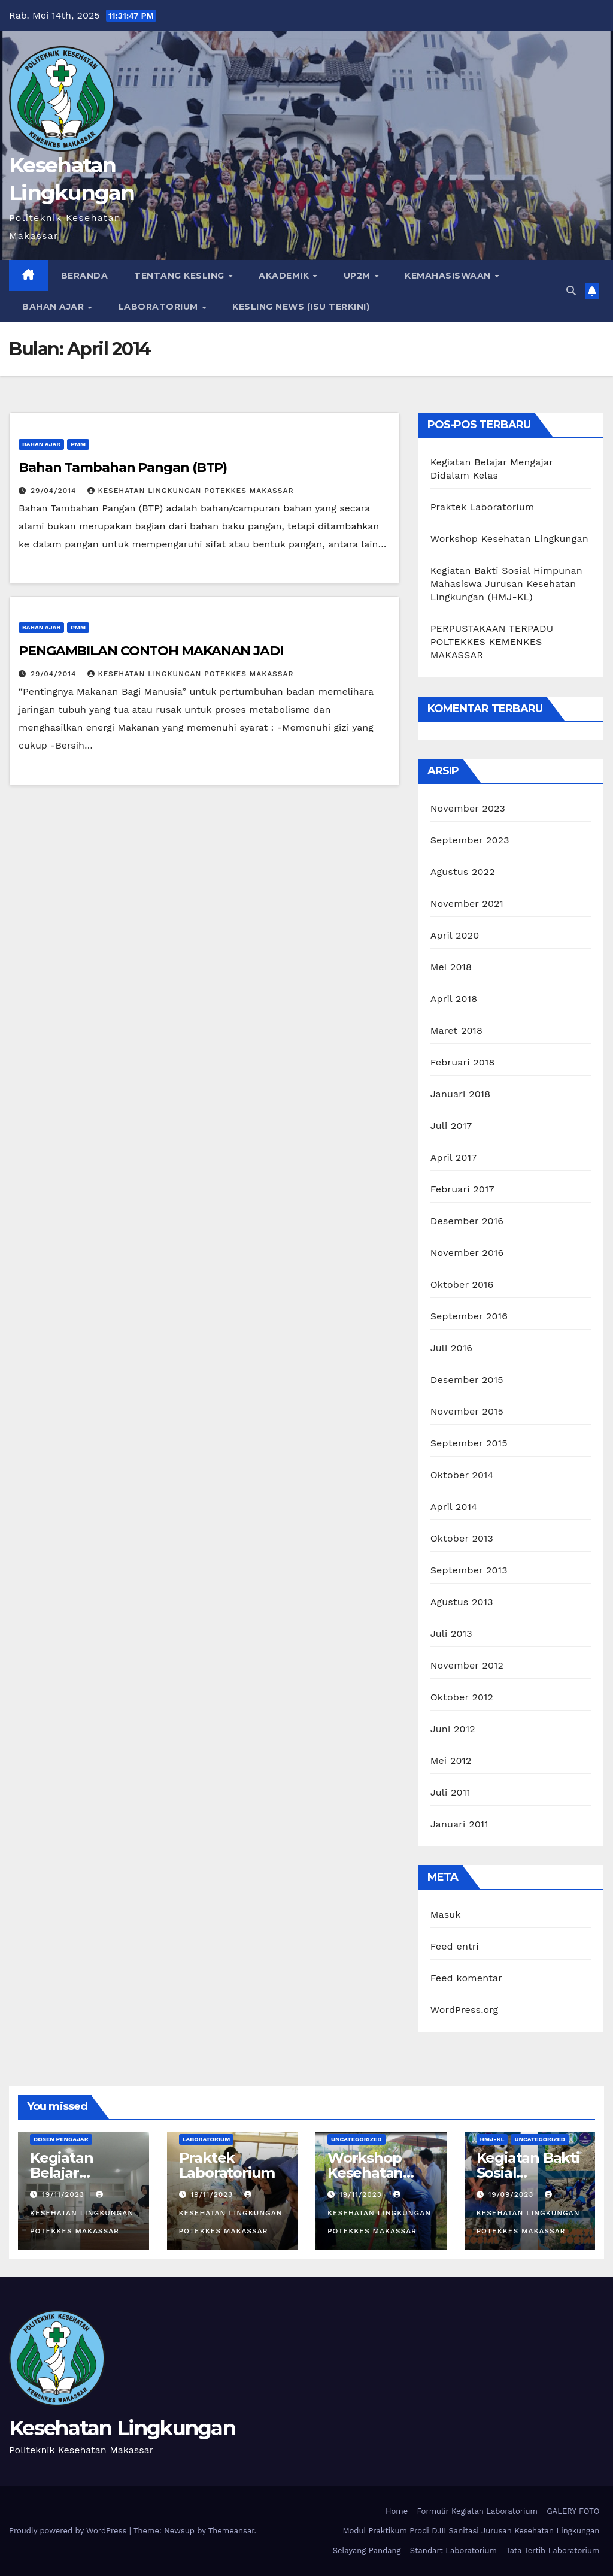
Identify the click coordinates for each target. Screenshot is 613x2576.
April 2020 (455, 935)
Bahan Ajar (54, 306)
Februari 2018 (462, 1062)
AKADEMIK (285, 275)
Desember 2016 (466, 1221)
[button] (571, 290)
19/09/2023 (512, 2194)
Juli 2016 (451, 1348)
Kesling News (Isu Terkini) (300, 306)
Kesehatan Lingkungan (122, 2428)
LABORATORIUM (160, 306)
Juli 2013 (451, 1633)
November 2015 (466, 1411)
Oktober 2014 (462, 1475)
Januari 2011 (459, 1824)
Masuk (445, 1914)
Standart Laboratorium (453, 2550)
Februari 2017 (462, 1189)
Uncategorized (356, 2139)
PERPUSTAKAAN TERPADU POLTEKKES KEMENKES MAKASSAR (492, 642)
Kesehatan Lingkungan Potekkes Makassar (190, 490)
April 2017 (453, 1157)
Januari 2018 (460, 1094)
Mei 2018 (451, 967)
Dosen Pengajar (61, 2139)
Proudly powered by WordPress (69, 2530)
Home (397, 2511)
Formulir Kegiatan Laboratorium (477, 2511)
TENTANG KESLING (180, 275)
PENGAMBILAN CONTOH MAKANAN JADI (151, 651)
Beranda (84, 275)
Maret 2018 (456, 1030)
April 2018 (454, 998)
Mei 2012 (451, 1760)
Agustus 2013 (461, 1602)
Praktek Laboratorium (482, 507)
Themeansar (231, 2530)
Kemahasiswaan (449, 275)
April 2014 (453, 1506)
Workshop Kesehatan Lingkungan (509, 538)
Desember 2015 (466, 1379)
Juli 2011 (450, 1792)
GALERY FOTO (573, 2511)
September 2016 (469, 1316)
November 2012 (466, 1665)
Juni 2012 (452, 1729)
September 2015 (469, 1443)
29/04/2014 (55, 490)
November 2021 (466, 903)
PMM (78, 444)
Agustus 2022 (462, 871)
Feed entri (454, 1946)
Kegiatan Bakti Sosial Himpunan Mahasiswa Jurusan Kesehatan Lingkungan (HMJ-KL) (506, 584)
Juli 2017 (451, 1125)
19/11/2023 (64, 2194)
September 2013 (469, 1570)
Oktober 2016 (462, 1284)
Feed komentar (466, 1978)
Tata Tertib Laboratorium (552, 2550)
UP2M (359, 275)
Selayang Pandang (367, 2550)
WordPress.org (464, 2009)
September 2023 (469, 840)
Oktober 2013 (461, 1538)
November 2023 (467, 808)
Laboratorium (206, 2139)
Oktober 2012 (461, 1697)
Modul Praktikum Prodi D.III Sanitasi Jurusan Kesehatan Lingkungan (471, 2530)
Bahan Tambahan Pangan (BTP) (123, 467)
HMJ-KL (492, 2139)
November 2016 (467, 1252)
